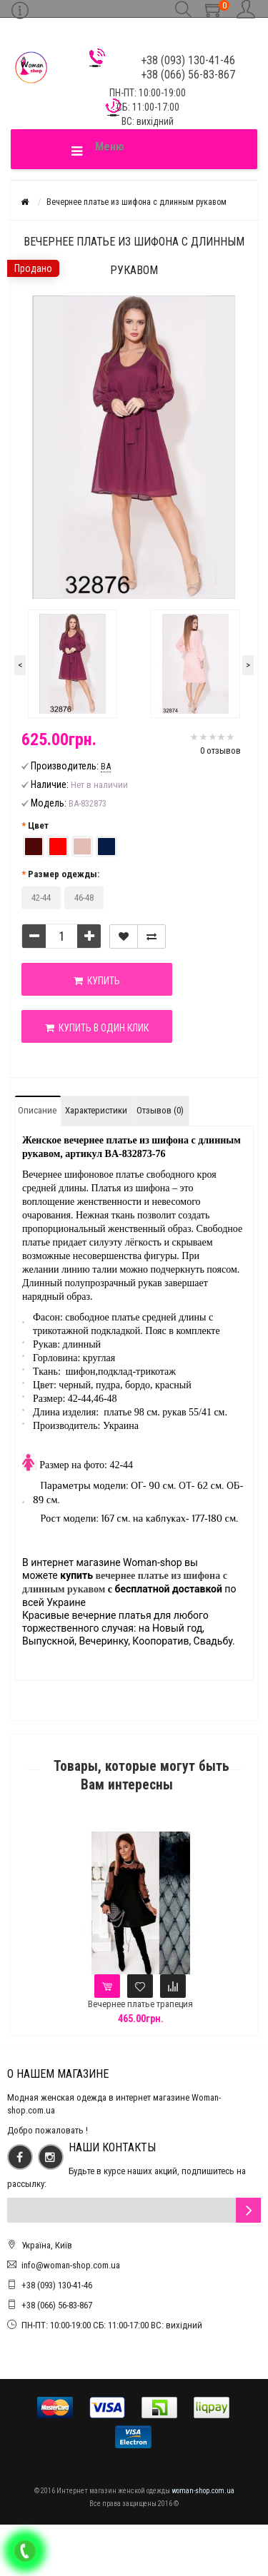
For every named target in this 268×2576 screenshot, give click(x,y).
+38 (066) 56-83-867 (56, 2305)
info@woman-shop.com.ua (70, 2265)
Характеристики (96, 1110)
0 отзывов (220, 750)
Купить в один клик (97, 1028)
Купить (97, 980)
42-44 (41, 897)
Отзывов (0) (160, 1110)
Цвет (38, 825)
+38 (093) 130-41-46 (56, 2285)
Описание (37, 1110)
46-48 (84, 897)
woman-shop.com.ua (203, 2491)
